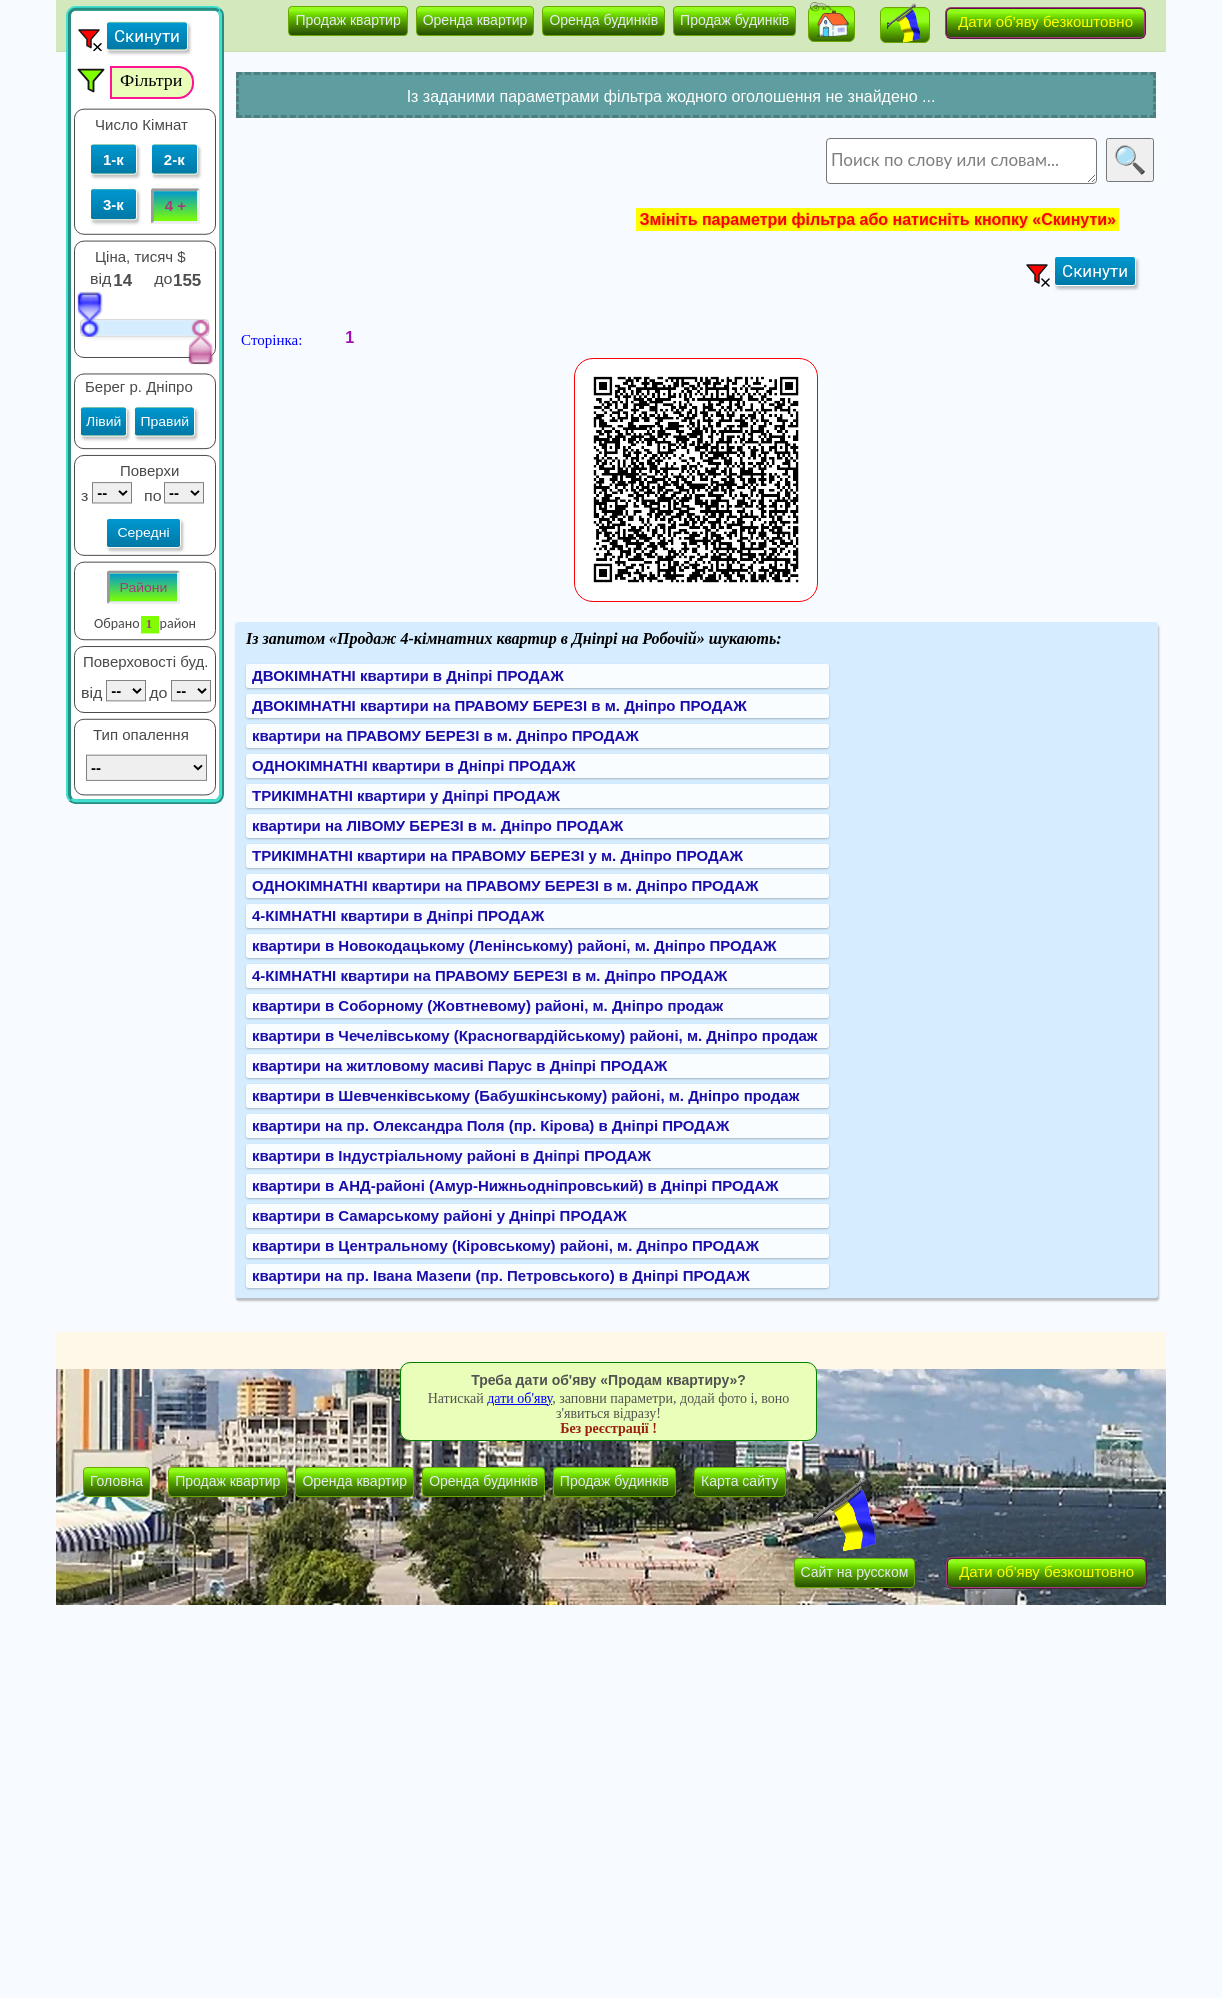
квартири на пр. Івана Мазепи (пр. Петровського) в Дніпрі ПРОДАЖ (501, 1275)
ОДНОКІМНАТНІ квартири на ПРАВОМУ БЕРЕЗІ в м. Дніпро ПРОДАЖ (505, 885)
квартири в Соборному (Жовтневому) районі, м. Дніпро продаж (487, 1005)
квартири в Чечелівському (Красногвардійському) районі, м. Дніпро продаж (535, 1035)
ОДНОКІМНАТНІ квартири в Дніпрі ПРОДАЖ (414, 765)
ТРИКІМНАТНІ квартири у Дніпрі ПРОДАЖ (406, 795)
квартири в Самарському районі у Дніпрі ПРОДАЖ (439, 1215)
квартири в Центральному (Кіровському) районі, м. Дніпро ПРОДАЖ (505, 1245)
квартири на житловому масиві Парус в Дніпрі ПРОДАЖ (459, 1065)
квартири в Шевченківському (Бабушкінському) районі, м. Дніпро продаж (525, 1095)
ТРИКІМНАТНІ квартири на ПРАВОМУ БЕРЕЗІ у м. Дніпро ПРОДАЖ (497, 855)
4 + (175, 206)
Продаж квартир (347, 20)
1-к (113, 159)
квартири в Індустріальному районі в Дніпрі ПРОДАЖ (451, 1155)
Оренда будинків (603, 20)
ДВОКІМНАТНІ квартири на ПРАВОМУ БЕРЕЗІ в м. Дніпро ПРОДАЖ (499, 705)
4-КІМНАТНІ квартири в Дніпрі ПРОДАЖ (398, 915)
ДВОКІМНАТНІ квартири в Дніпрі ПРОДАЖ (408, 675)
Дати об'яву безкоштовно (1045, 21)
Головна (116, 1481)
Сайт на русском (855, 1572)
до (165, 278)
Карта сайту (740, 1481)
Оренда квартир (475, 20)
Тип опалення (141, 735)
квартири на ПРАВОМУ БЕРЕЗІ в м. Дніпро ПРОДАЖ (445, 735)
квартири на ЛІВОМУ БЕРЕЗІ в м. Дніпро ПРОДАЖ (437, 825)
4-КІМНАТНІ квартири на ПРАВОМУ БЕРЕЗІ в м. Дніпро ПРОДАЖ (489, 975)
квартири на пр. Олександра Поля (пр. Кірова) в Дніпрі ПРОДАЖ (490, 1125)
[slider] (89, 313)
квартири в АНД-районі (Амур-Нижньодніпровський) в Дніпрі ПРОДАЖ (515, 1185)
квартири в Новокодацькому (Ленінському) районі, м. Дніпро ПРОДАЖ (514, 945)
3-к (113, 204)
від (100, 278)
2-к (174, 159)
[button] (831, 24)
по (150, 495)
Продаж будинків (734, 20)
